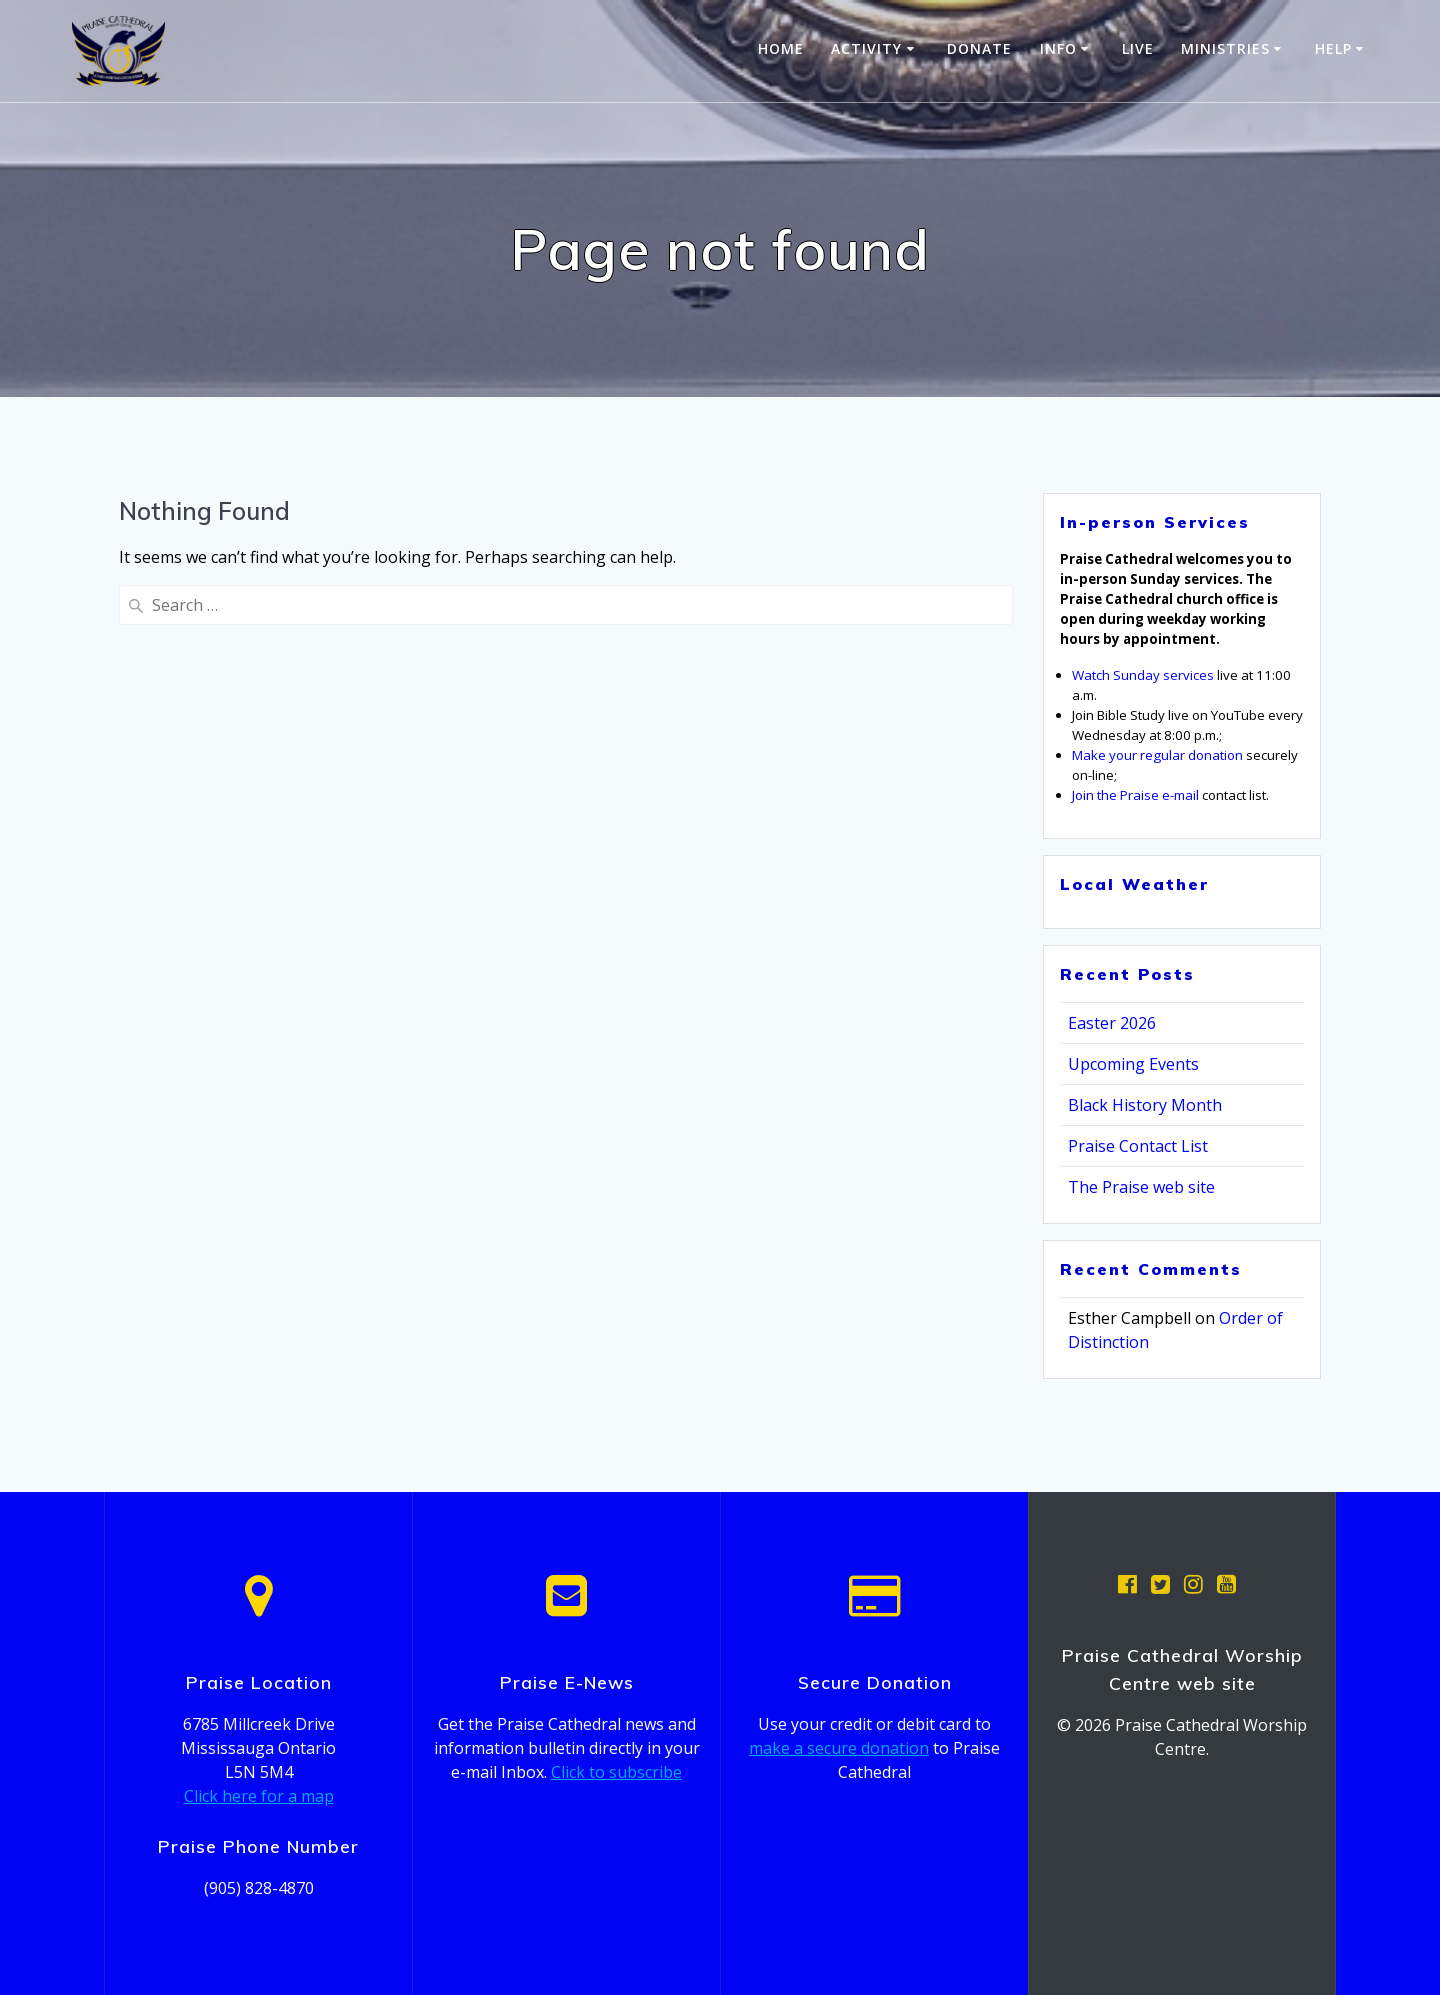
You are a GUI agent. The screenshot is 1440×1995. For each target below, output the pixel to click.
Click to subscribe (616, 1772)
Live (1138, 48)
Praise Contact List (1138, 1146)
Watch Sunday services (1143, 675)
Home (781, 48)
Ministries (1225, 48)
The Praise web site (1141, 1187)
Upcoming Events (1133, 1064)
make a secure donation (839, 1748)
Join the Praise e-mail (1135, 795)
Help (1333, 48)
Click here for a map (259, 1796)
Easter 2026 (1112, 1023)
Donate (979, 48)
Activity (866, 48)
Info (1058, 48)
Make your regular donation (1157, 755)
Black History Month (1145, 1105)
